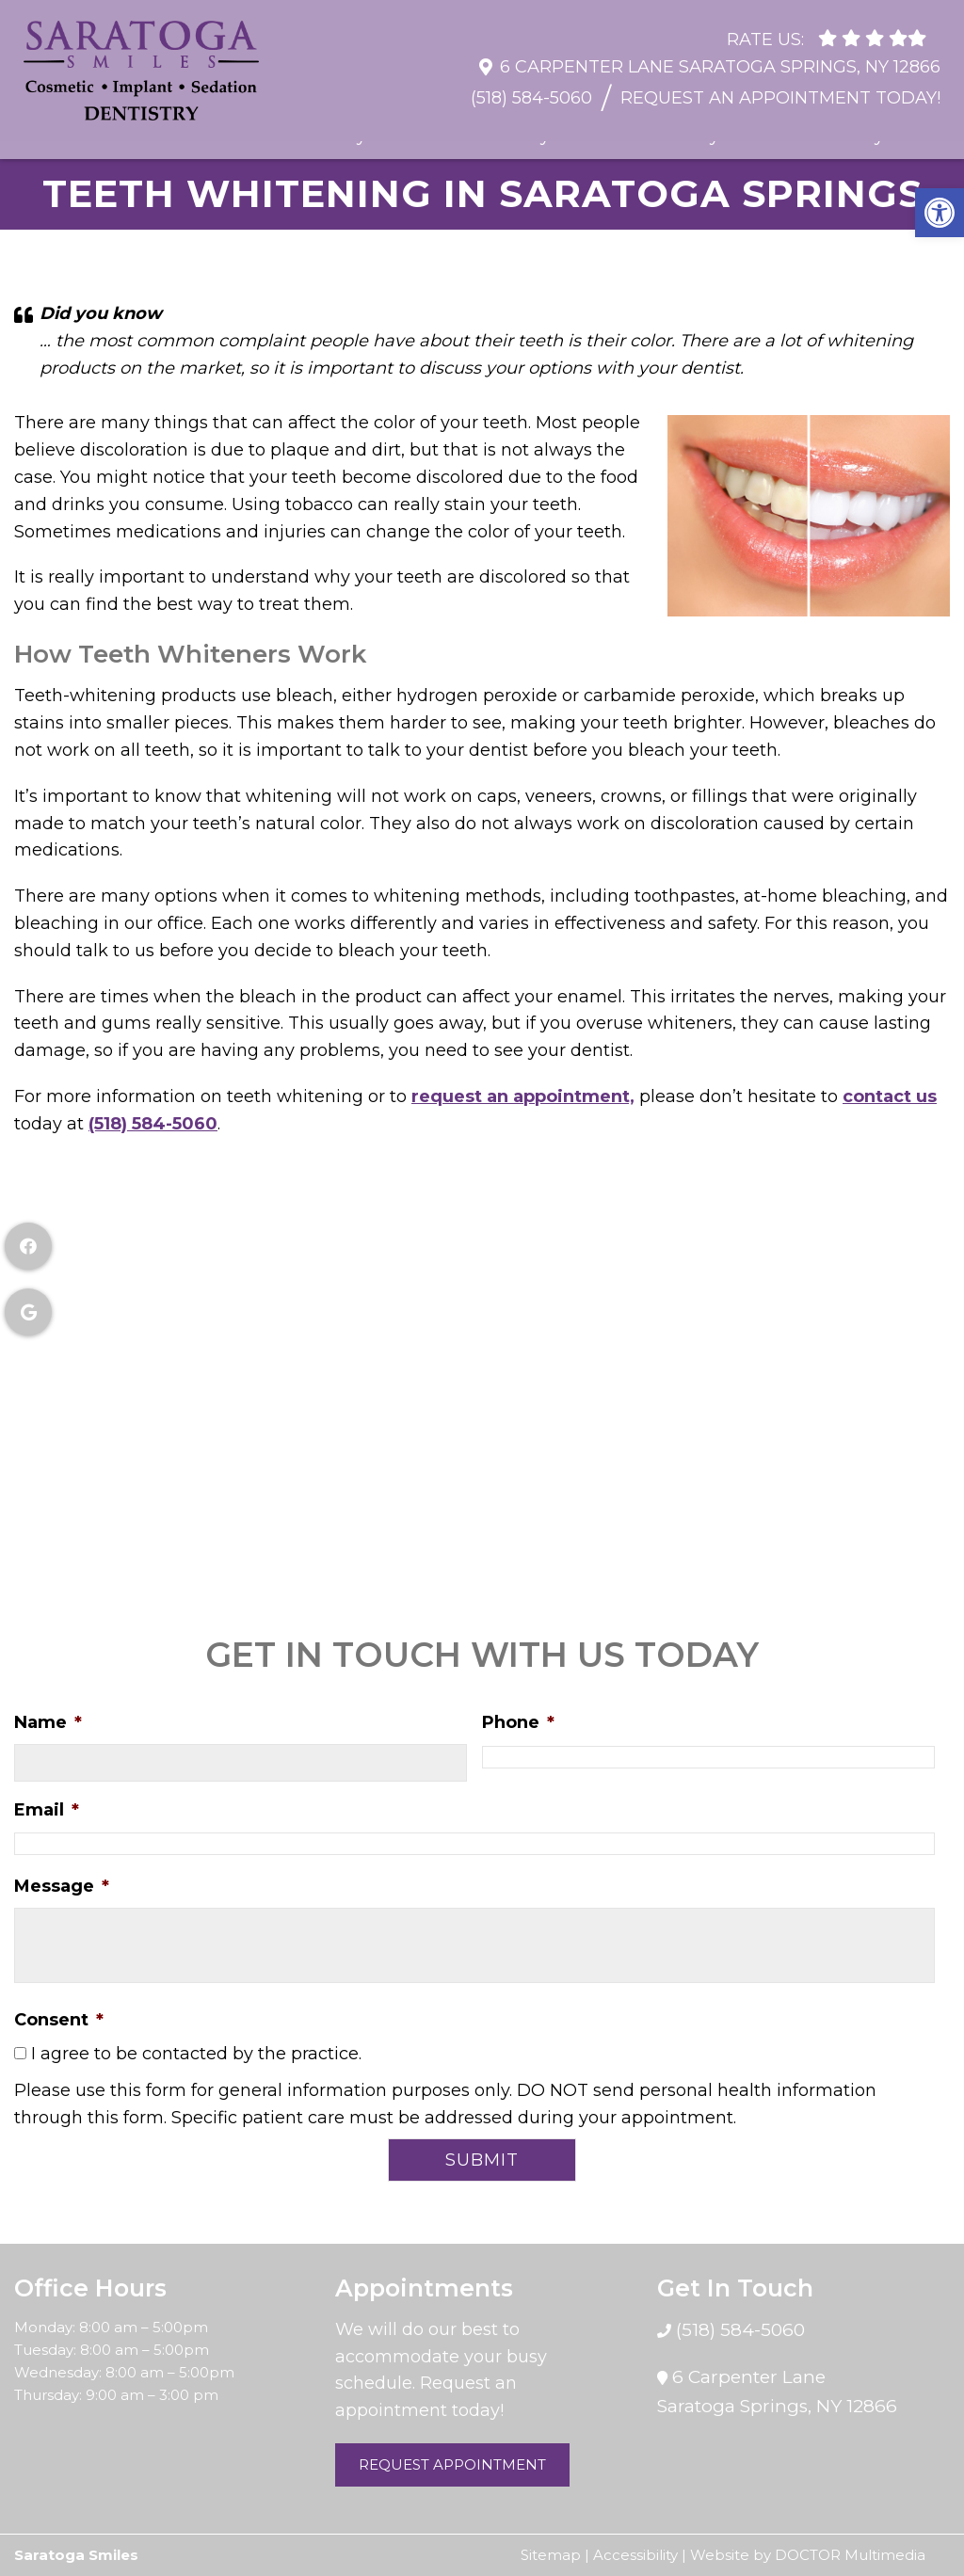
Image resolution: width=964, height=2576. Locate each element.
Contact (924, 135)
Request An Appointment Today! (780, 88)
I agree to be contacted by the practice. (196, 2053)
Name (48, 1722)
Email (46, 1810)
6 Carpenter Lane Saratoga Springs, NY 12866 (720, 57)
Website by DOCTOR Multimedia (807, 2555)
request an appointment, (523, 1096)
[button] (939, 212)
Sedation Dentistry (805, 135)
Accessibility (635, 2555)
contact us (890, 1096)
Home (32, 135)
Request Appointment (452, 2464)
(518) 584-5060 (531, 88)
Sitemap (551, 2555)
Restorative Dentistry (461, 135)
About (91, 135)
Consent (59, 2019)
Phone (518, 1722)
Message (61, 1886)
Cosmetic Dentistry (637, 135)
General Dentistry (291, 135)
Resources (167, 135)
